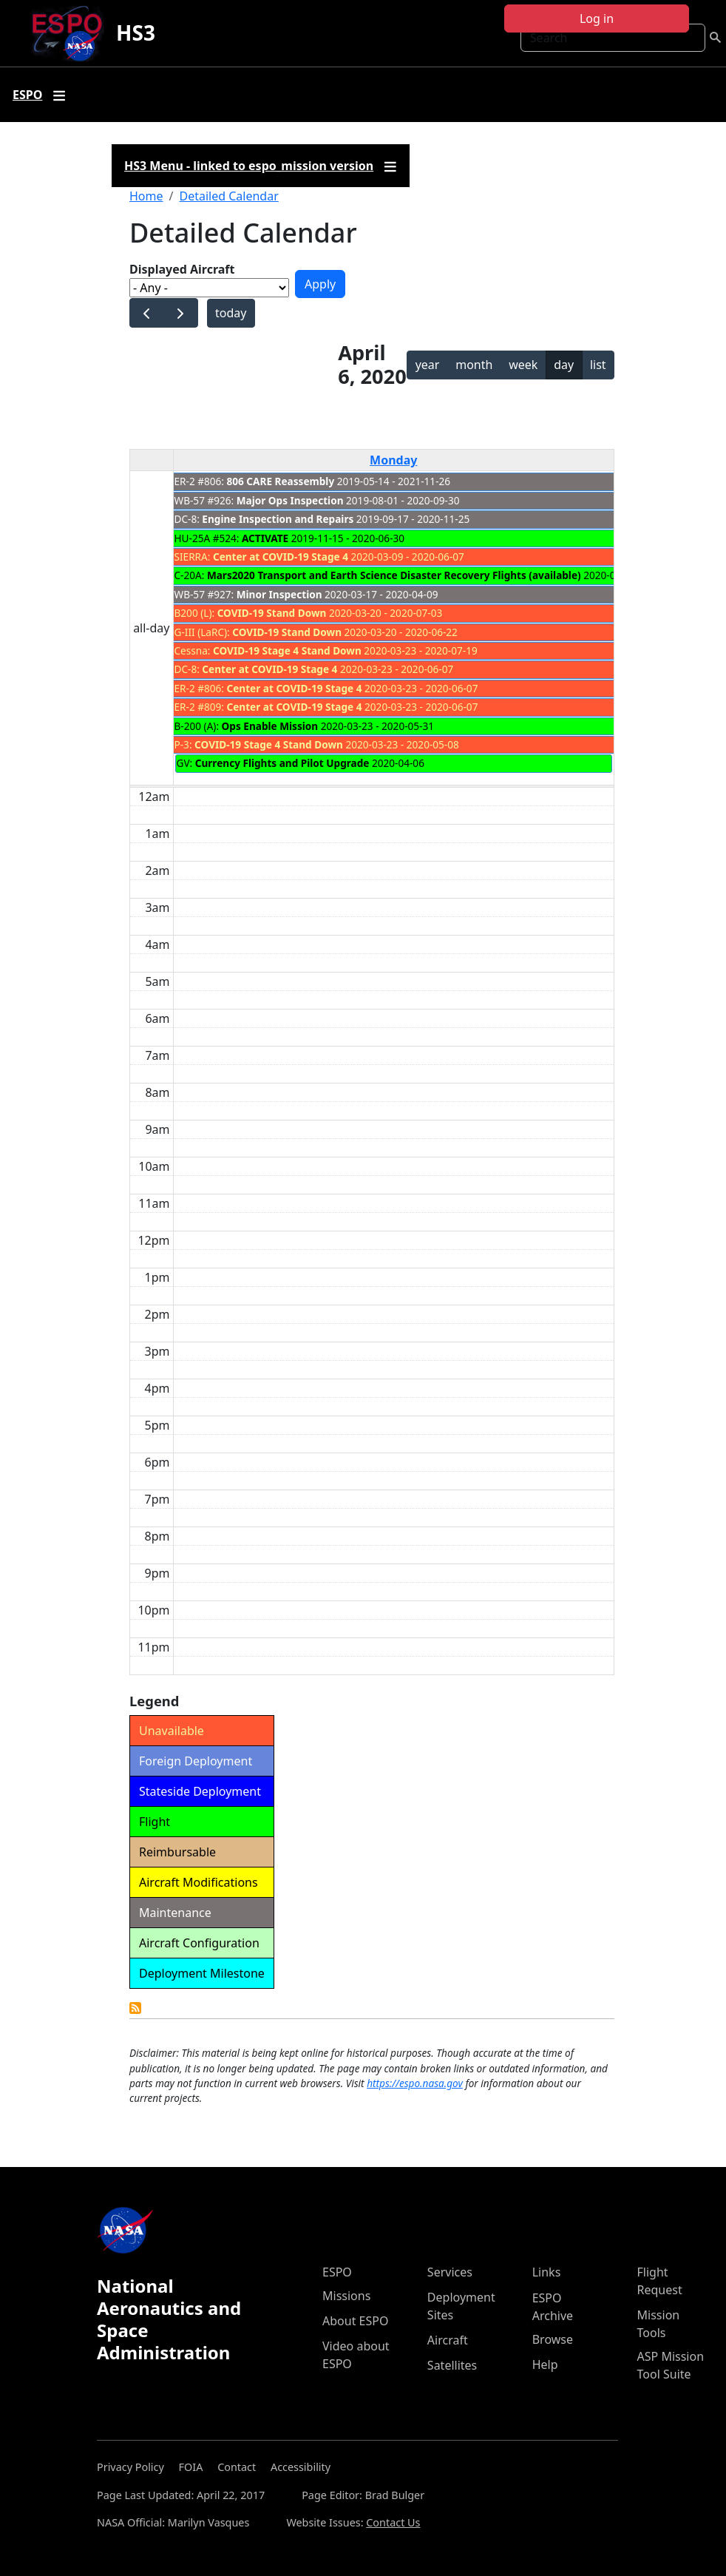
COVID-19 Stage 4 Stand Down (287, 650)
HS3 (135, 32)
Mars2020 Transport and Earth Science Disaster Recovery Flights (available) (394, 575)
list (598, 364)
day (564, 364)
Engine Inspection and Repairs (277, 519)
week (523, 364)
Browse (552, 2339)
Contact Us (393, 2522)
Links (546, 2272)
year (427, 364)
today (230, 313)
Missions (346, 2296)
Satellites (452, 2365)
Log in (597, 18)
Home (146, 196)
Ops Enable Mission (270, 726)
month (473, 364)
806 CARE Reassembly (281, 481)
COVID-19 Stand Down (272, 613)
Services (449, 2272)
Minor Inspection (279, 594)
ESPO (337, 2272)
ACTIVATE (265, 538)
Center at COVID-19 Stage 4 (280, 557)
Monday (393, 460)
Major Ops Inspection (290, 500)
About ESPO (355, 2321)
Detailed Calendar (228, 196)
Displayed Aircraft (181, 269)
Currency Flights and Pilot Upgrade (282, 763)
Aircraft (447, 2340)
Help (545, 2364)
